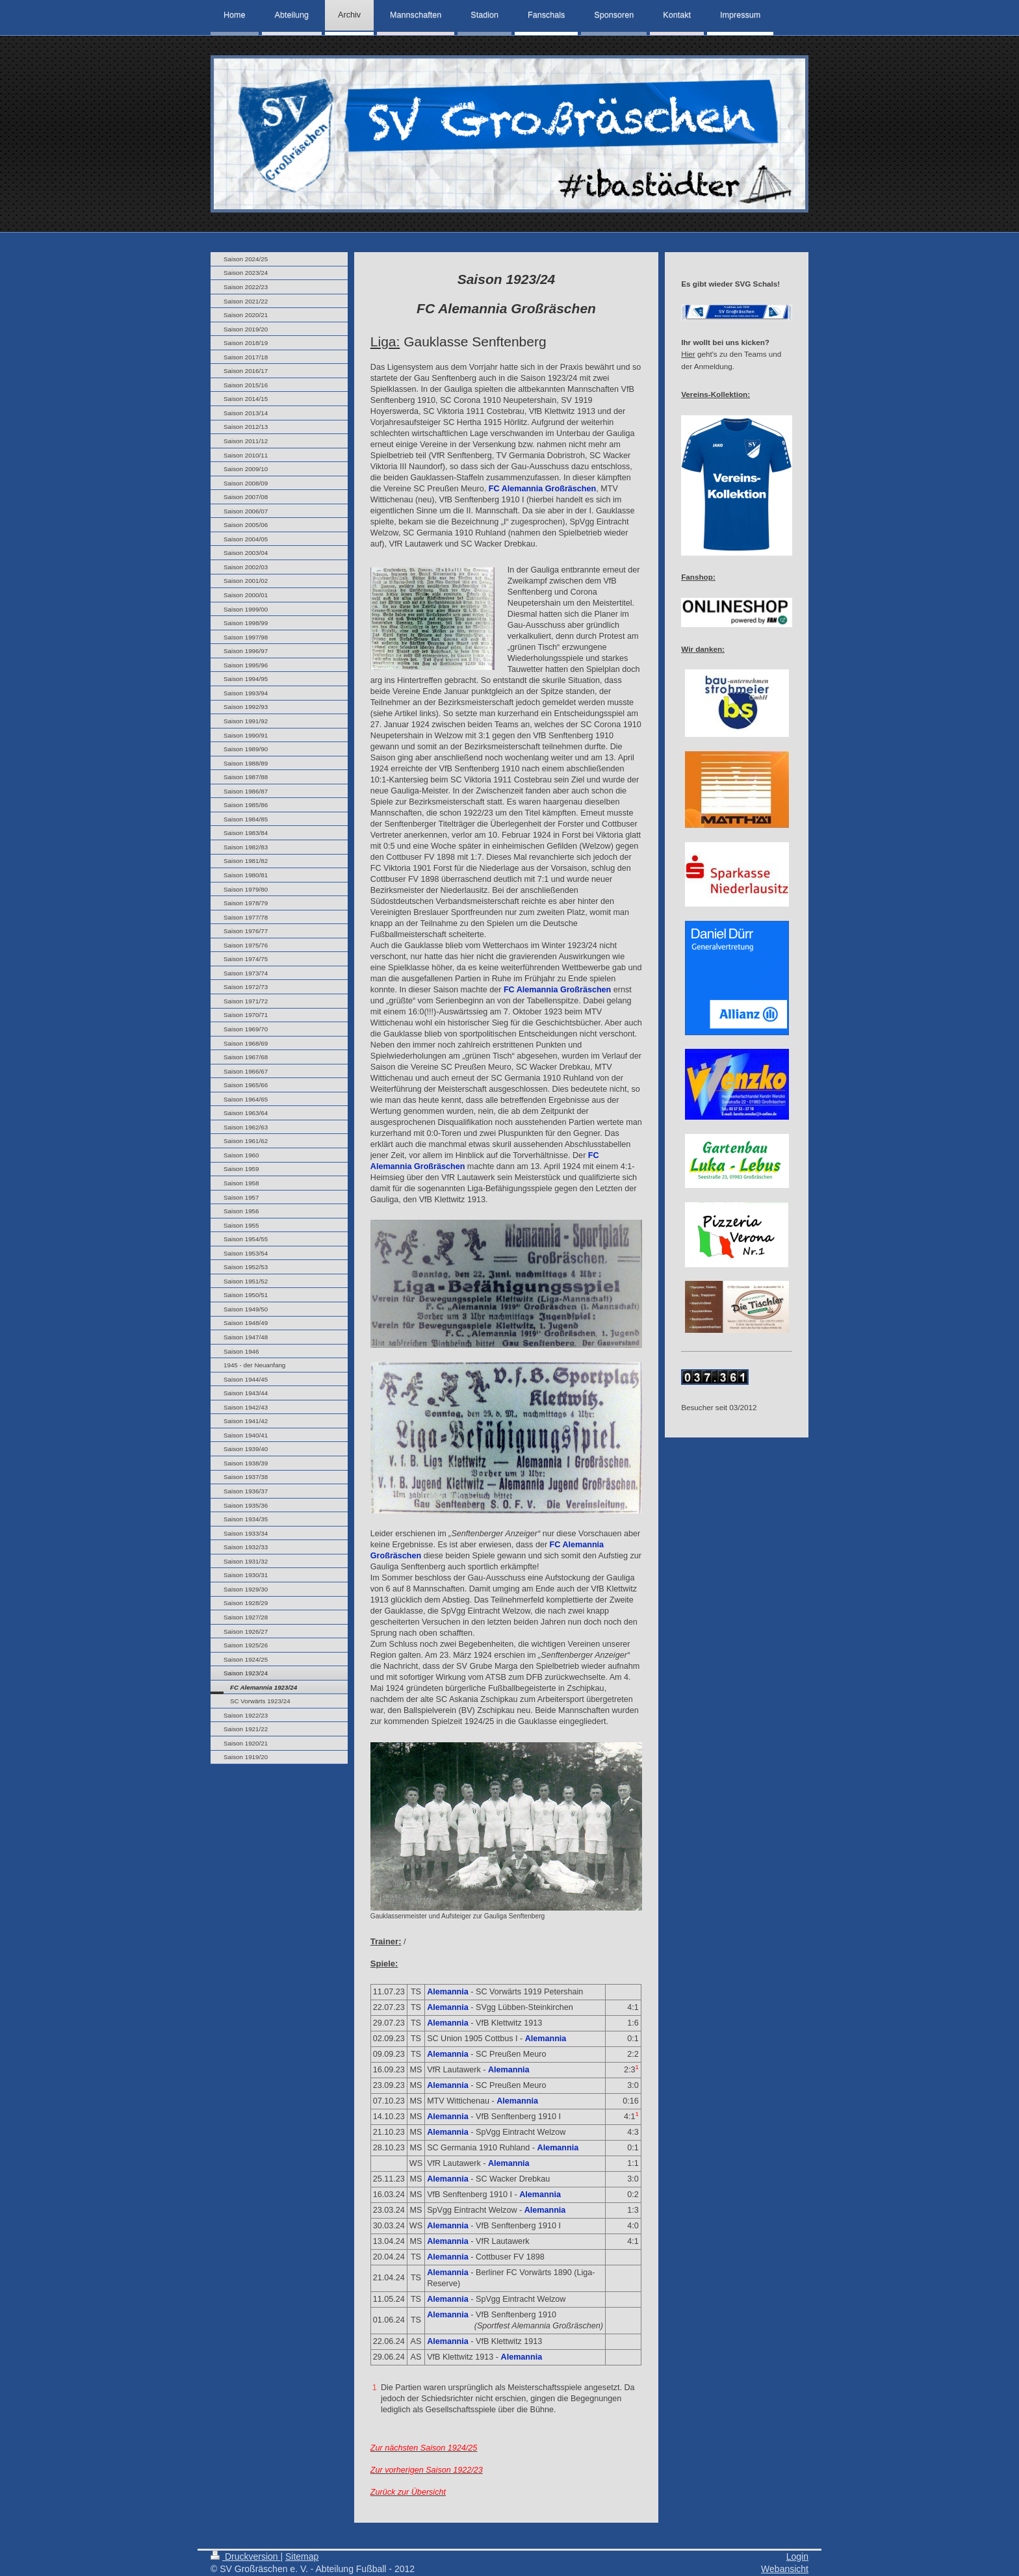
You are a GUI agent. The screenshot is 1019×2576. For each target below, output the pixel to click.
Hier (688, 354)
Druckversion (245, 2556)
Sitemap (301, 2556)
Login (797, 2556)
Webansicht (784, 2569)
